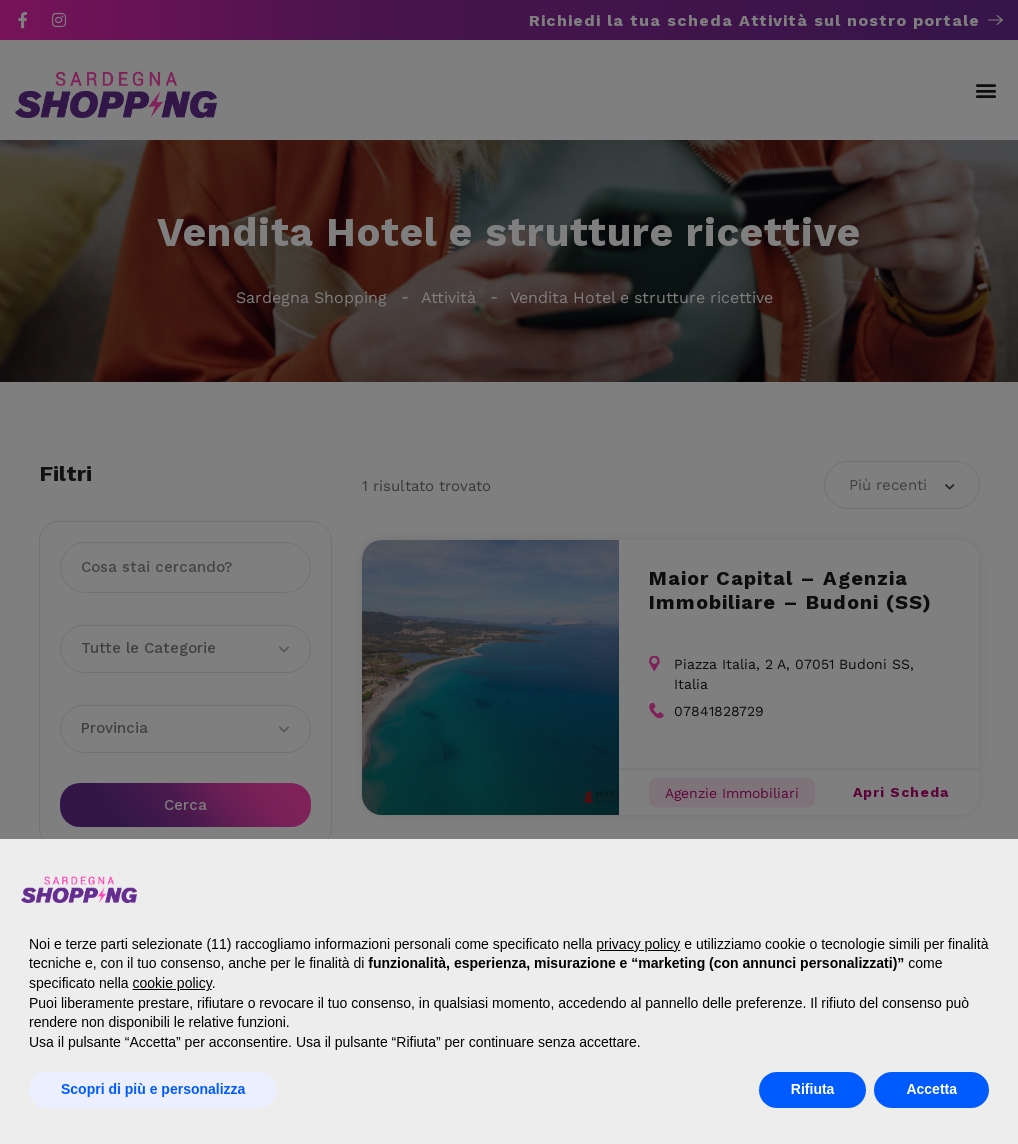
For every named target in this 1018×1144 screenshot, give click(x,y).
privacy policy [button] (638, 944)
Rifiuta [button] (813, 1089)
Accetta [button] (931, 1089)
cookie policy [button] (172, 983)
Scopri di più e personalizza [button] (153, 1089)
